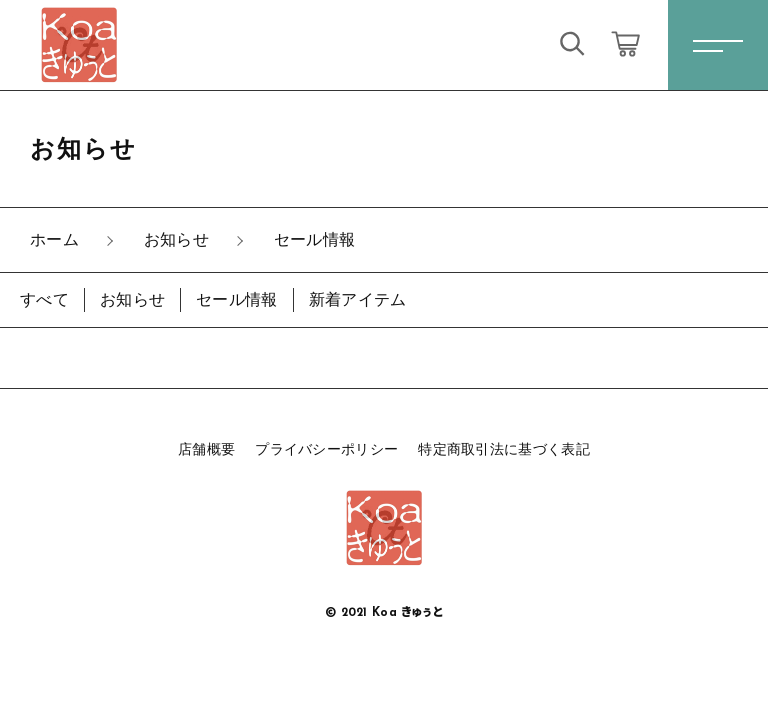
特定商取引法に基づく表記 (504, 449)
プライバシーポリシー (326, 449)
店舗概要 (206, 449)
